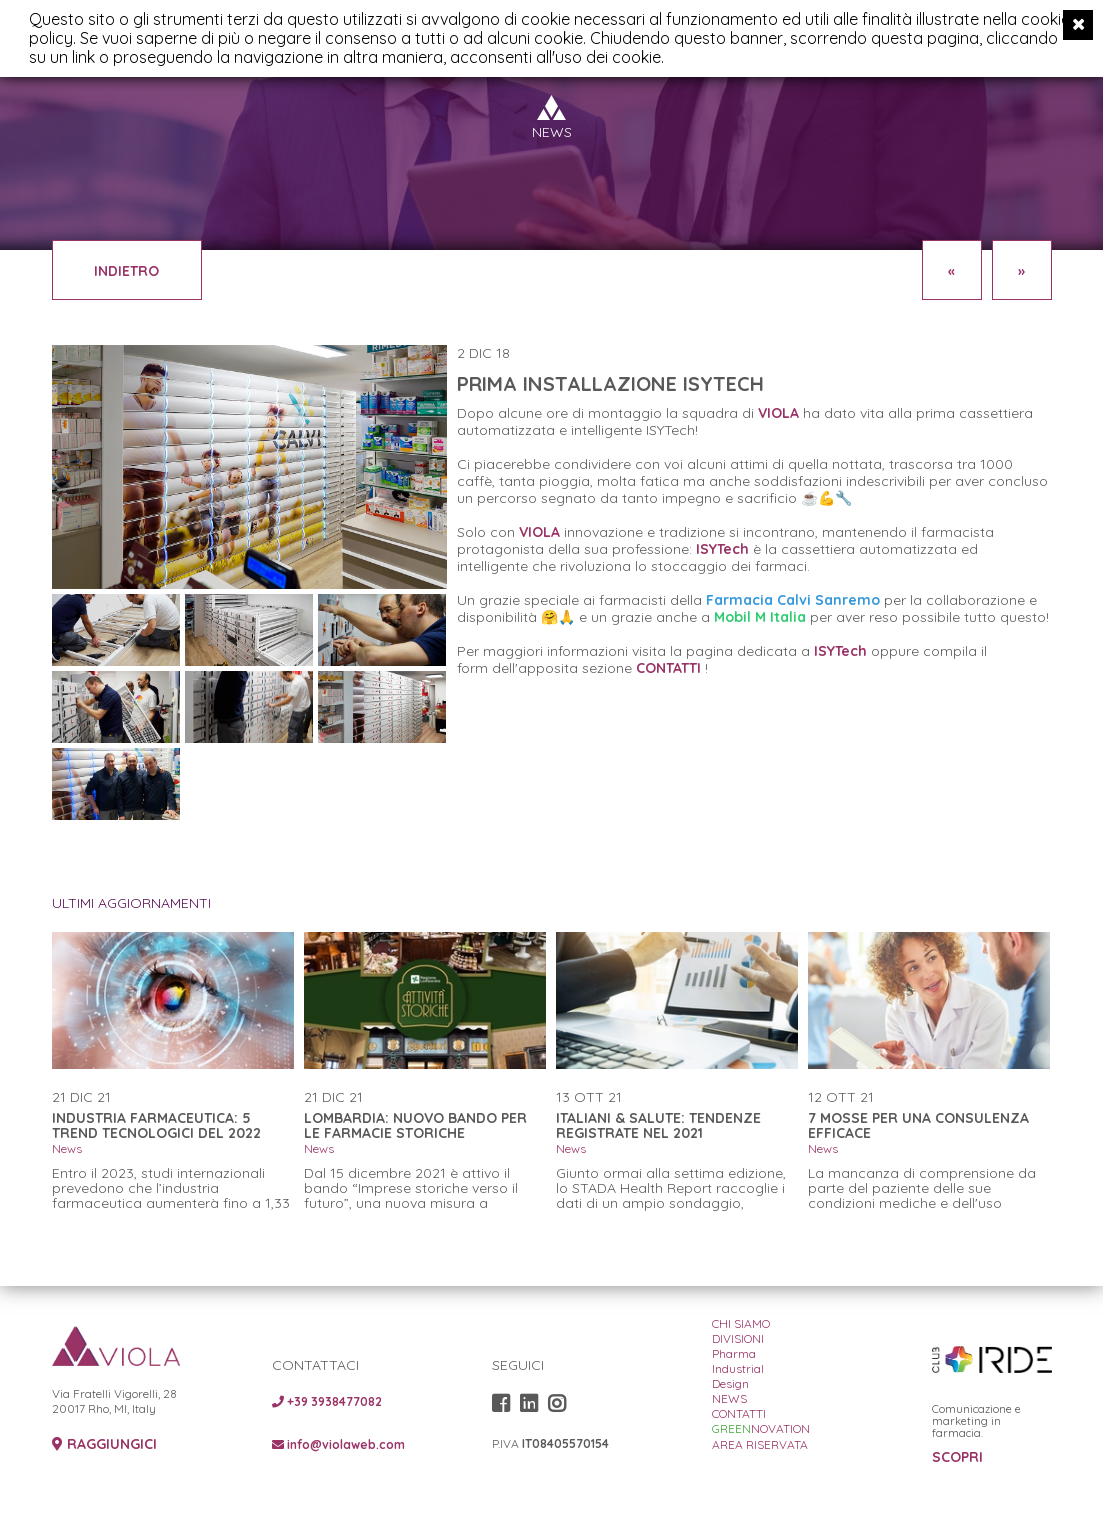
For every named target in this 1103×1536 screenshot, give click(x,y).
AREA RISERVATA (760, 1444)
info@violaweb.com (338, 1444)
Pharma (734, 1353)
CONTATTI (668, 668)
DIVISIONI (738, 1338)
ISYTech (840, 651)
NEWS (729, 1398)
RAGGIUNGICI (104, 1444)
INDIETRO (126, 271)
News (67, 1148)
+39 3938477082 (327, 1401)
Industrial (738, 1368)
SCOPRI (957, 1457)
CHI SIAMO (741, 1323)
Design (730, 1383)
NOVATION (761, 1428)
